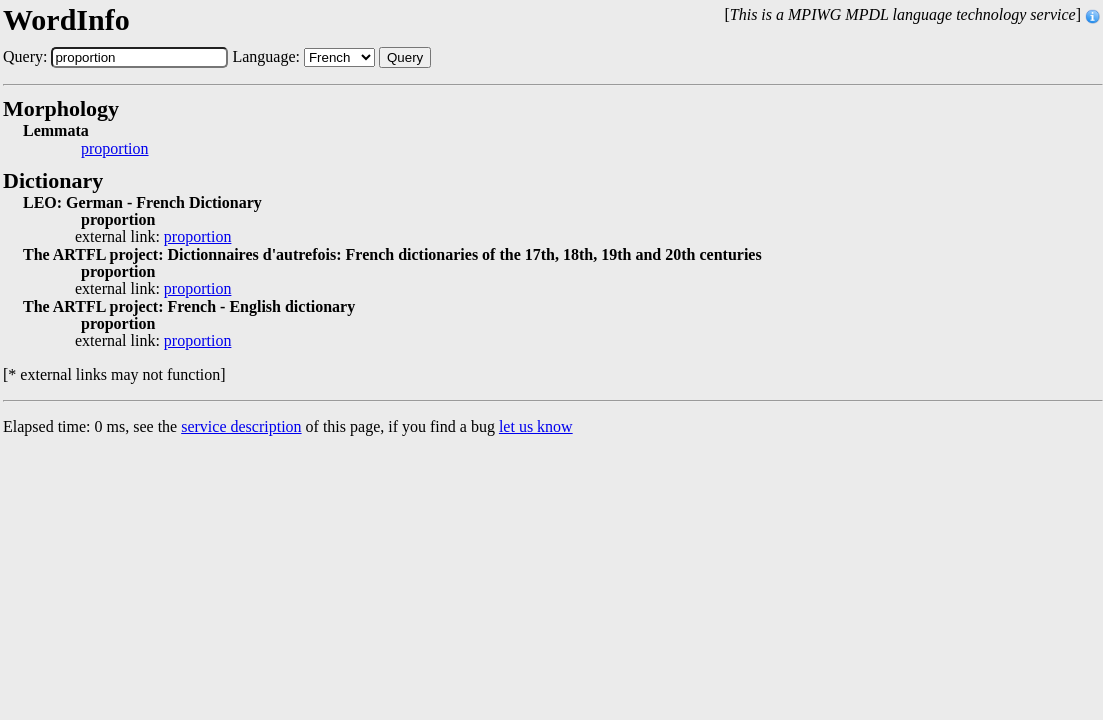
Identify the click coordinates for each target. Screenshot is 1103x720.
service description (241, 426)
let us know (536, 426)
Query (405, 57)
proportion (115, 149)
